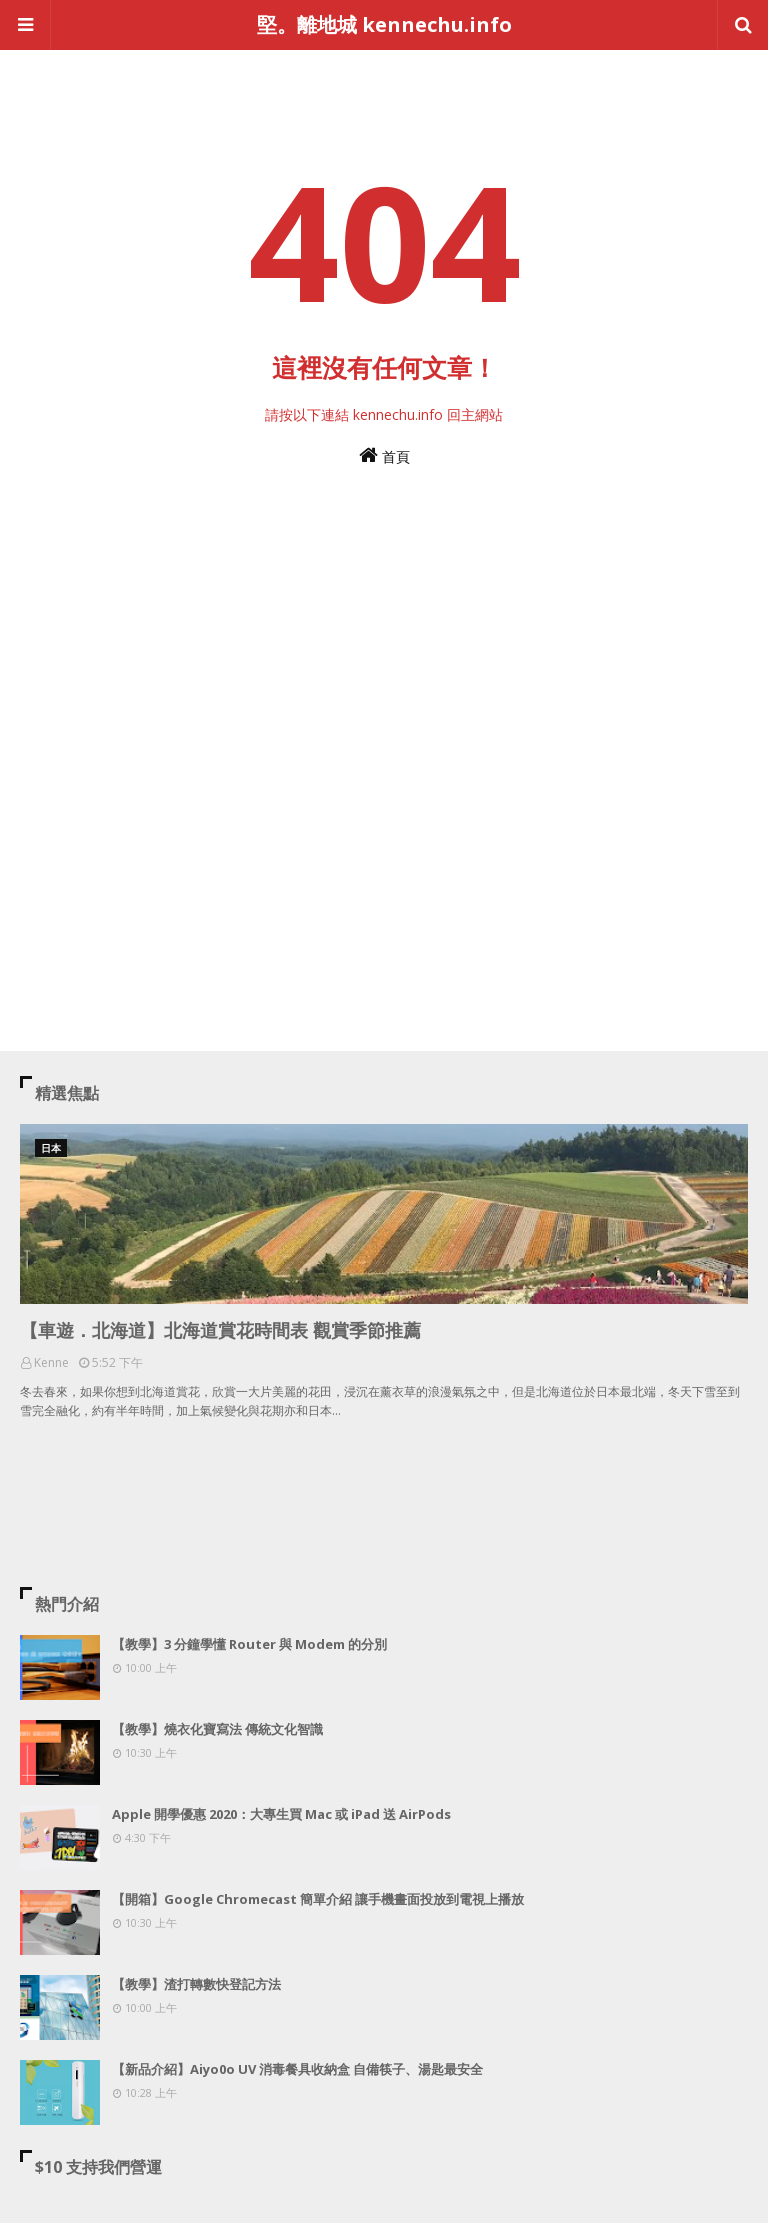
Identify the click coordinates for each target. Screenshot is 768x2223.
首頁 (384, 455)
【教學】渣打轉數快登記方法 (196, 1984)
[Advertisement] (384, 707)
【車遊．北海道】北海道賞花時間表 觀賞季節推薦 (220, 1330)
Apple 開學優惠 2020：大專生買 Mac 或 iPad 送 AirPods (281, 1814)
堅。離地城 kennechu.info (384, 24)
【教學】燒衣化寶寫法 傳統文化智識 (217, 1729)
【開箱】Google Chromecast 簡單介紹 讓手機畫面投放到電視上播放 (318, 1899)
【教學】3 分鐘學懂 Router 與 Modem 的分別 (249, 1644)
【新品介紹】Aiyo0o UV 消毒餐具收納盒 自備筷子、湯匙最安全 (297, 2069)
